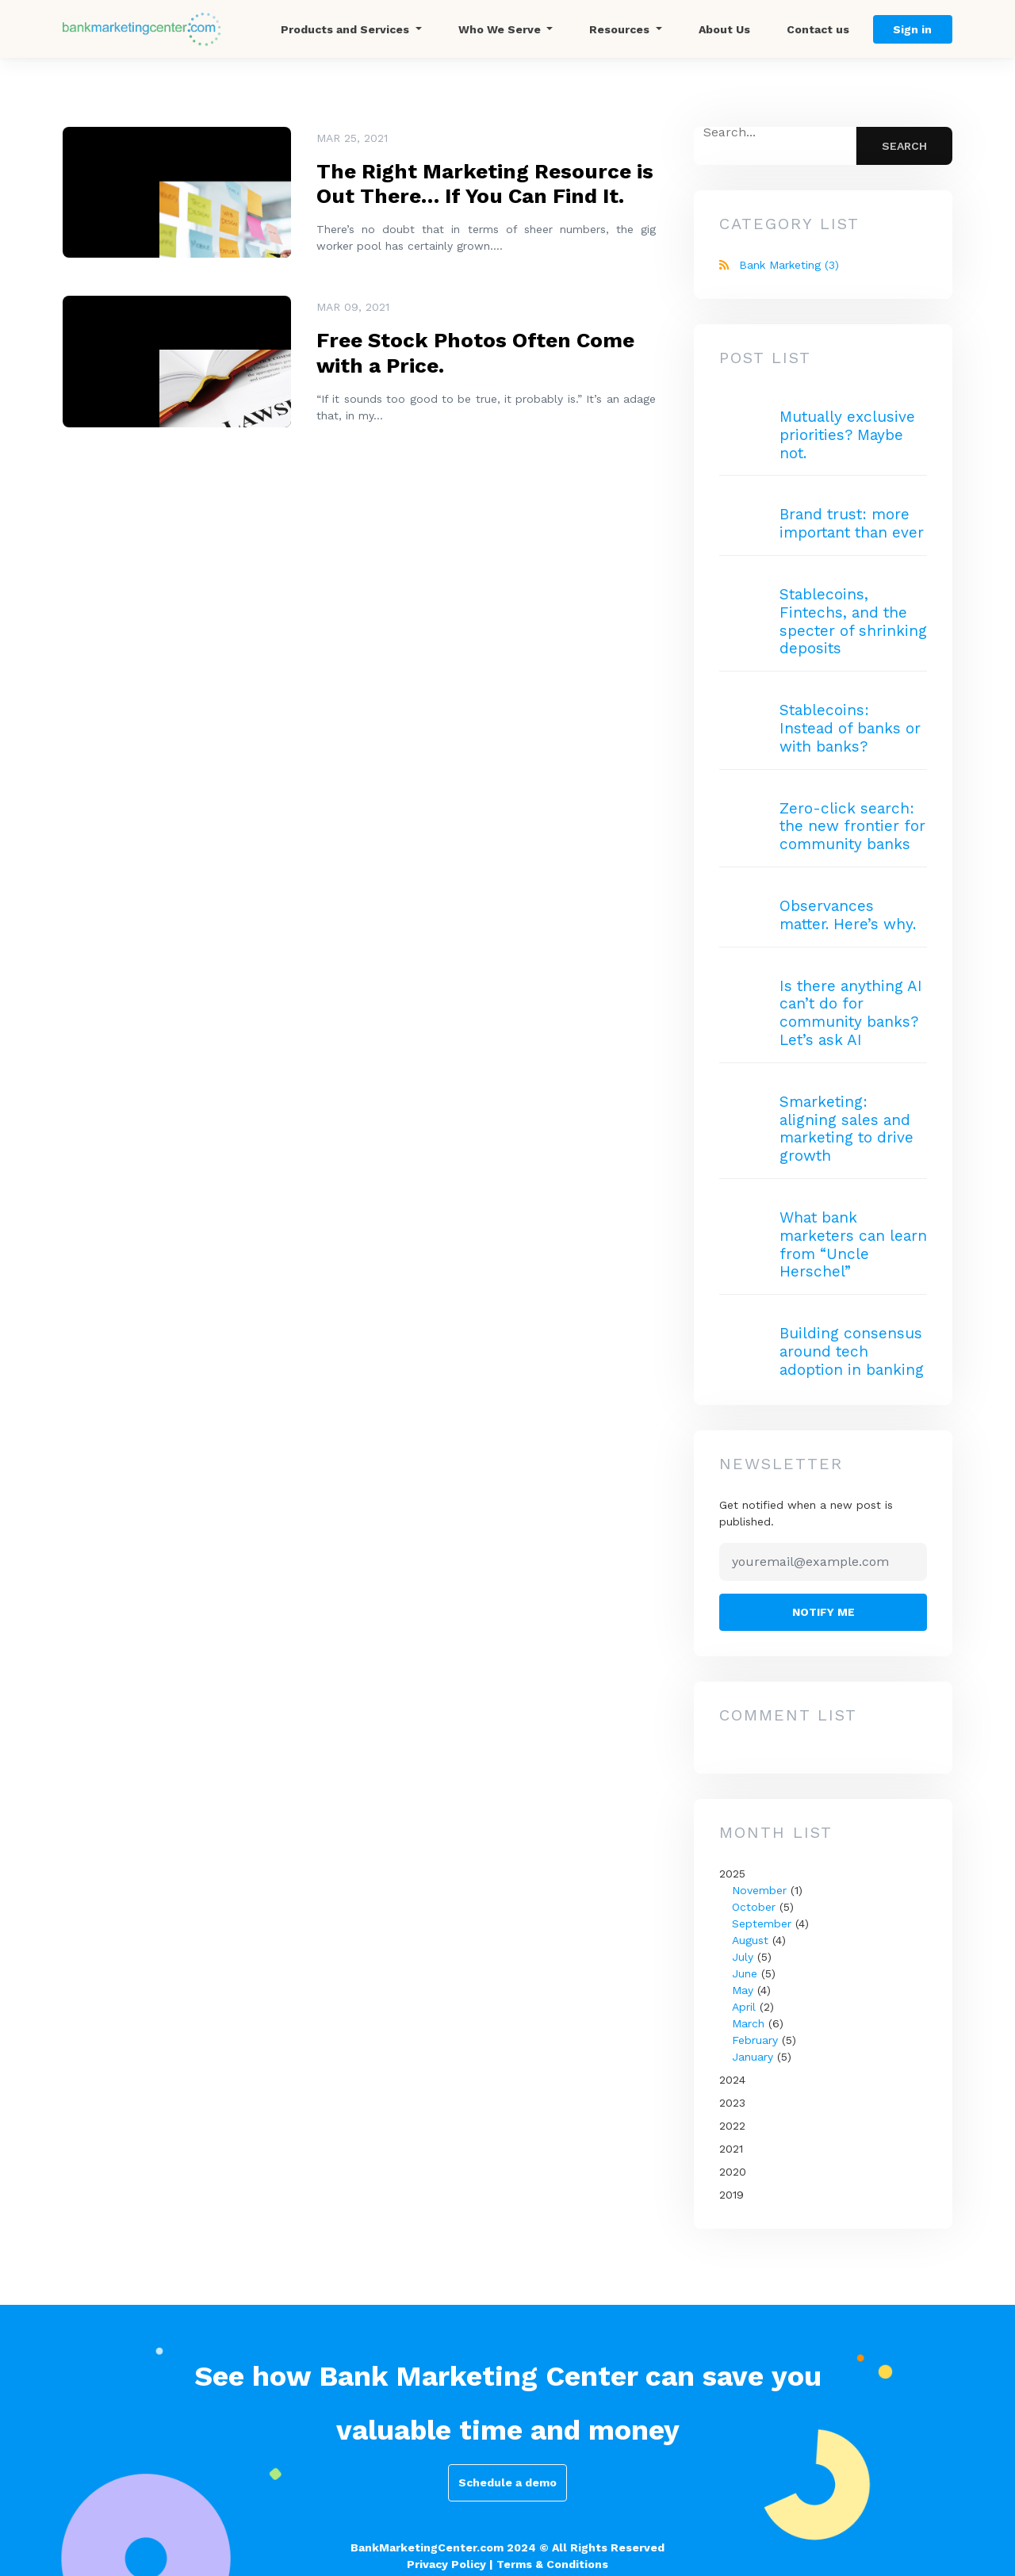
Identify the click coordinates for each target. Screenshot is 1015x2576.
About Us (724, 29)
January (752, 2056)
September (761, 1923)
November (759, 1890)
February (755, 2040)
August (750, 1940)
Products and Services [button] (346, 29)
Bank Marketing (789, 264)
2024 (732, 2079)
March (748, 2023)
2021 (731, 2148)
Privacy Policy (446, 2564)
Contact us (818, 29)
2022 (732, 2125)
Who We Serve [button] (501, 29)
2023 (732, 2102)
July (742, 1956)
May (742, 1990)
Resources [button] (621, 29)
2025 (823, 1966)
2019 (731, 2194)
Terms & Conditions (552, 2564)
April (744, 2006)
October (754, 1906)
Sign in (912, 29)
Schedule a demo (507, 2482)
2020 (732, 2171)
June (744, 1973)
